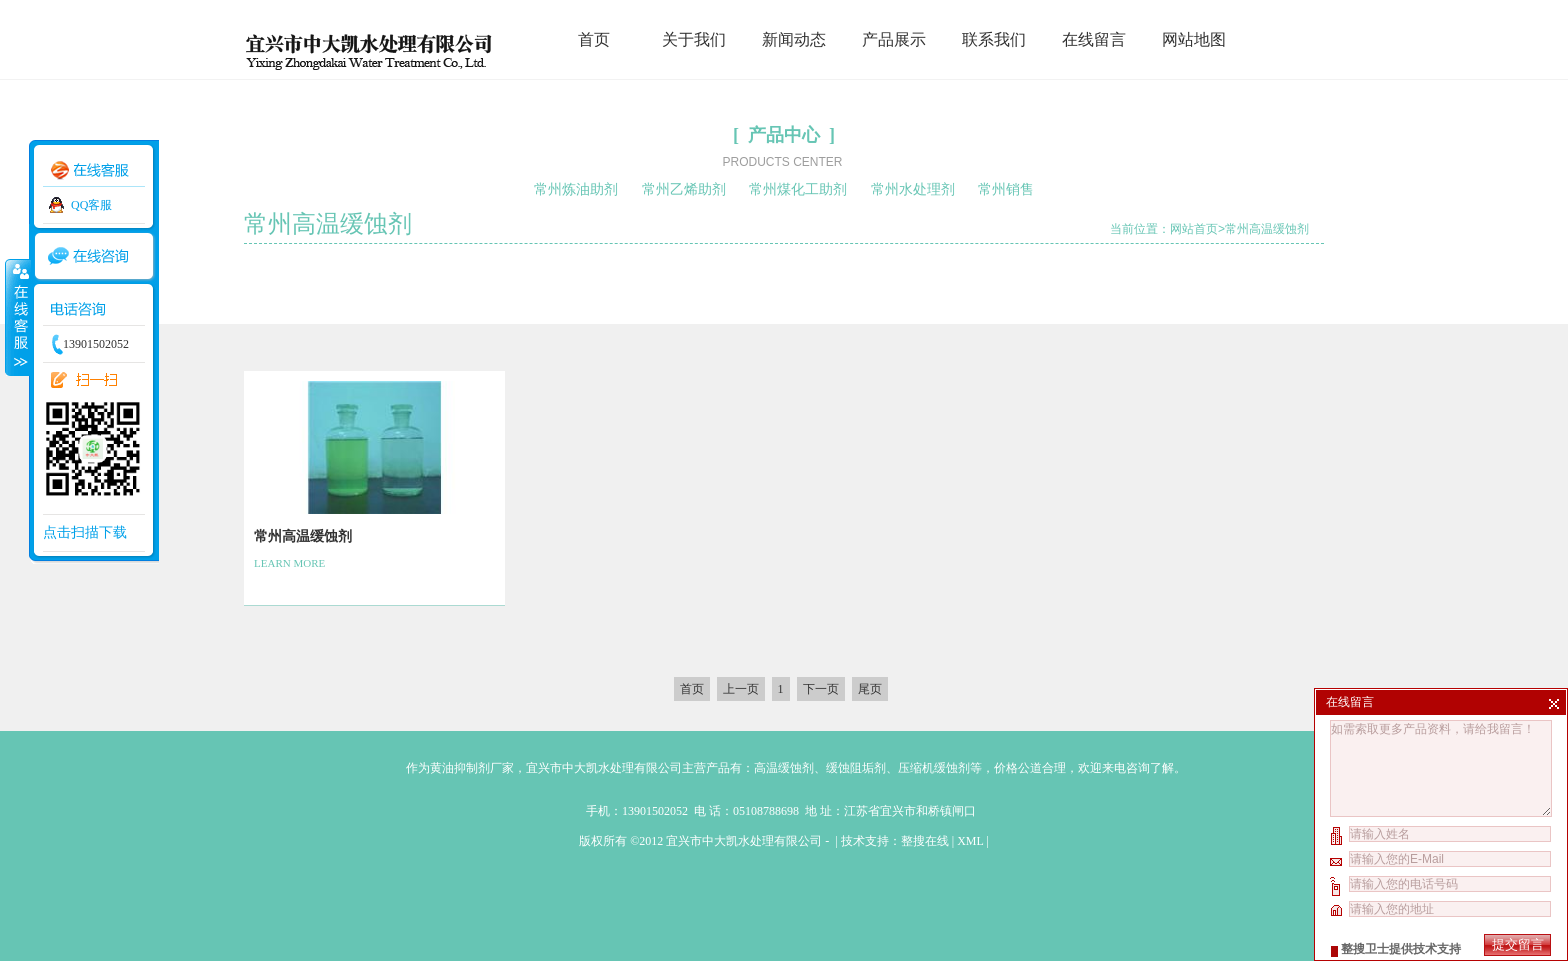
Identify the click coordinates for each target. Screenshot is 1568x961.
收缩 (17, 317)
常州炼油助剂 (576, 189)
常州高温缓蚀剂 (1267, 229)
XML (970, 841)
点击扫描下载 (85, 532)
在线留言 (1094, 39)
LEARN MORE (289, 563)
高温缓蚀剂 (784, 768)
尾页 (870, 689)
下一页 (821, 689)
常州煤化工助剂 (798, 189)
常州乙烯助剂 (684, 189)
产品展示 (894, 39)
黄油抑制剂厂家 (472, 768)
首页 (594, 39)
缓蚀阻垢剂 (856, 768)
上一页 (741, 689)
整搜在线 (925, 841)
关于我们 (694, 39)
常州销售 (1006, 189)
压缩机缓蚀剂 (934, 768)
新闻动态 (794, 39)
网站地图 (1194, 39)
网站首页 (1194, 229)
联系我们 (994, 39)
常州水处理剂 (913, 189)
